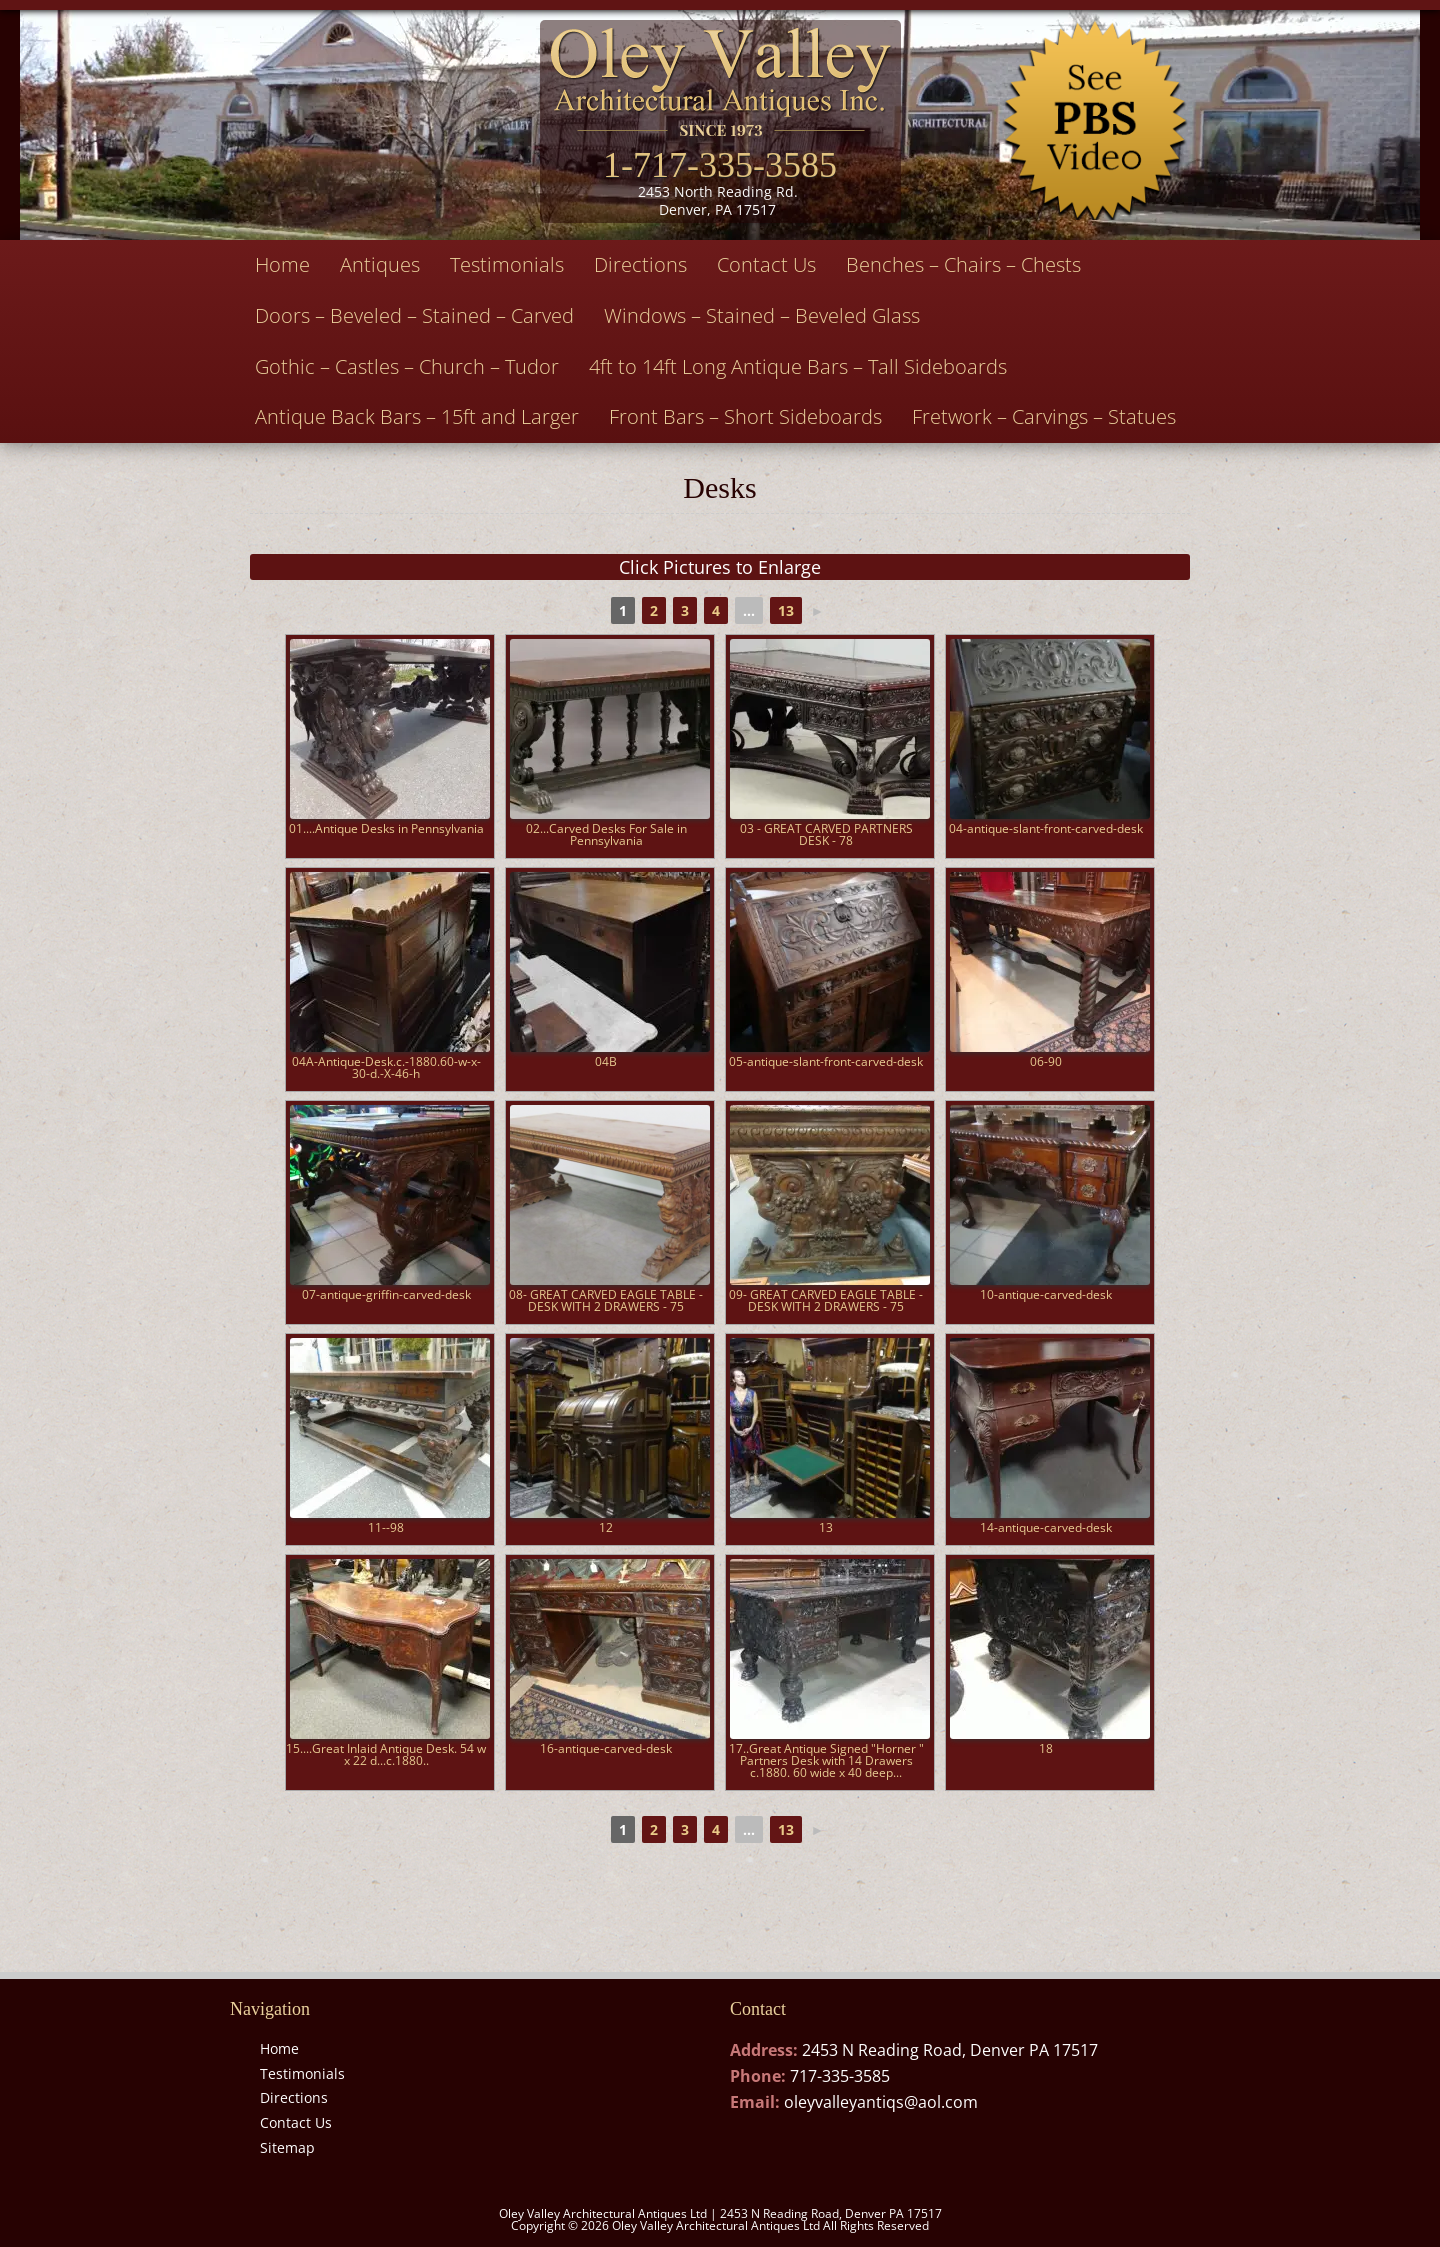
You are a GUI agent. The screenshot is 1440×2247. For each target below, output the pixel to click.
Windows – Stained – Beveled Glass (762, 315)
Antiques (380, 264)
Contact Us (766, 264)
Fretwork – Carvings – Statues (1044, 416)
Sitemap (287, 2147)
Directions (640, 264)
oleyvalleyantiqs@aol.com (881, 2102)
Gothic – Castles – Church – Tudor (407, 366)
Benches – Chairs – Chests (963, 264)
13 (786, 610)
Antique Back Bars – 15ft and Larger (417, 416)
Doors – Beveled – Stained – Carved (414, 315)
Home (282, 264)
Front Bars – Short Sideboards (745, 416)
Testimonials (507, 264)
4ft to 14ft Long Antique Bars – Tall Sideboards (798, 366)
